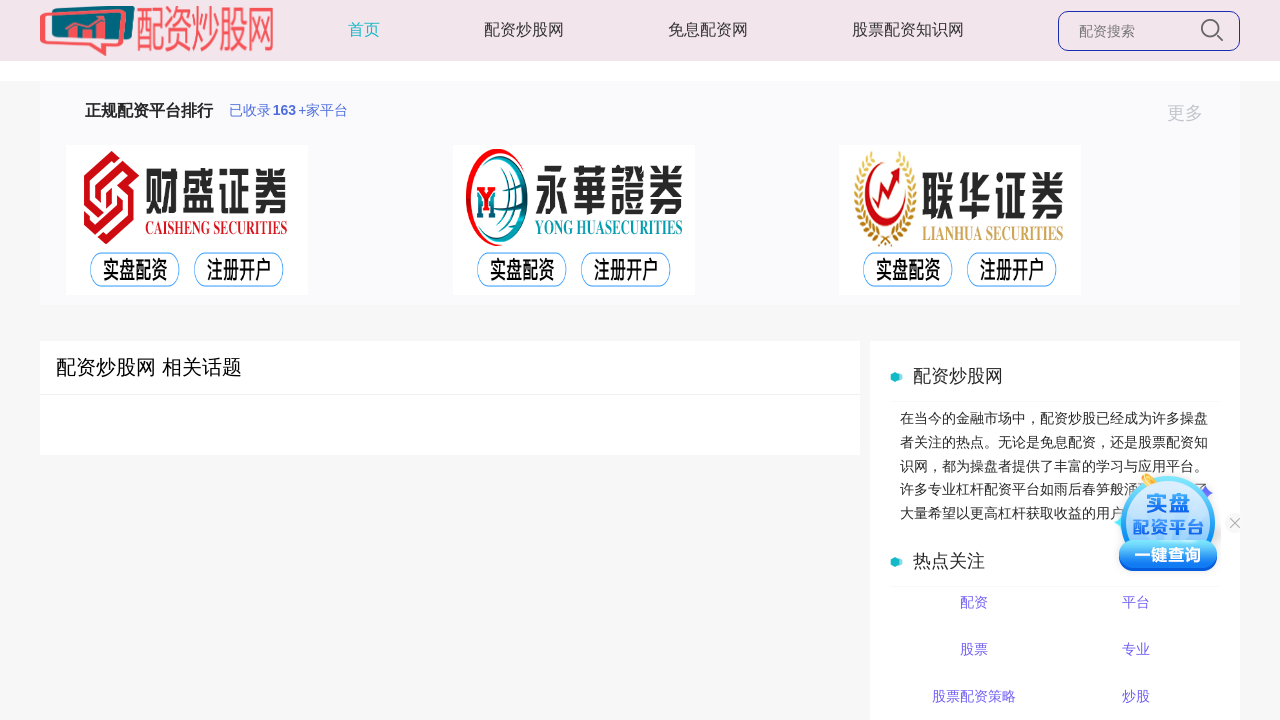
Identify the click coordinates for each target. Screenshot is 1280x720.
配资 (974, 602)
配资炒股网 (524, 29)
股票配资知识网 (908, 29)
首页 (364, 29)
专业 (1136, 649)
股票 (974, 649)
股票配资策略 (974, 696)
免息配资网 (708, 29)
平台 (1136, 602)
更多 (1193, 113)
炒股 (1136, 696)
